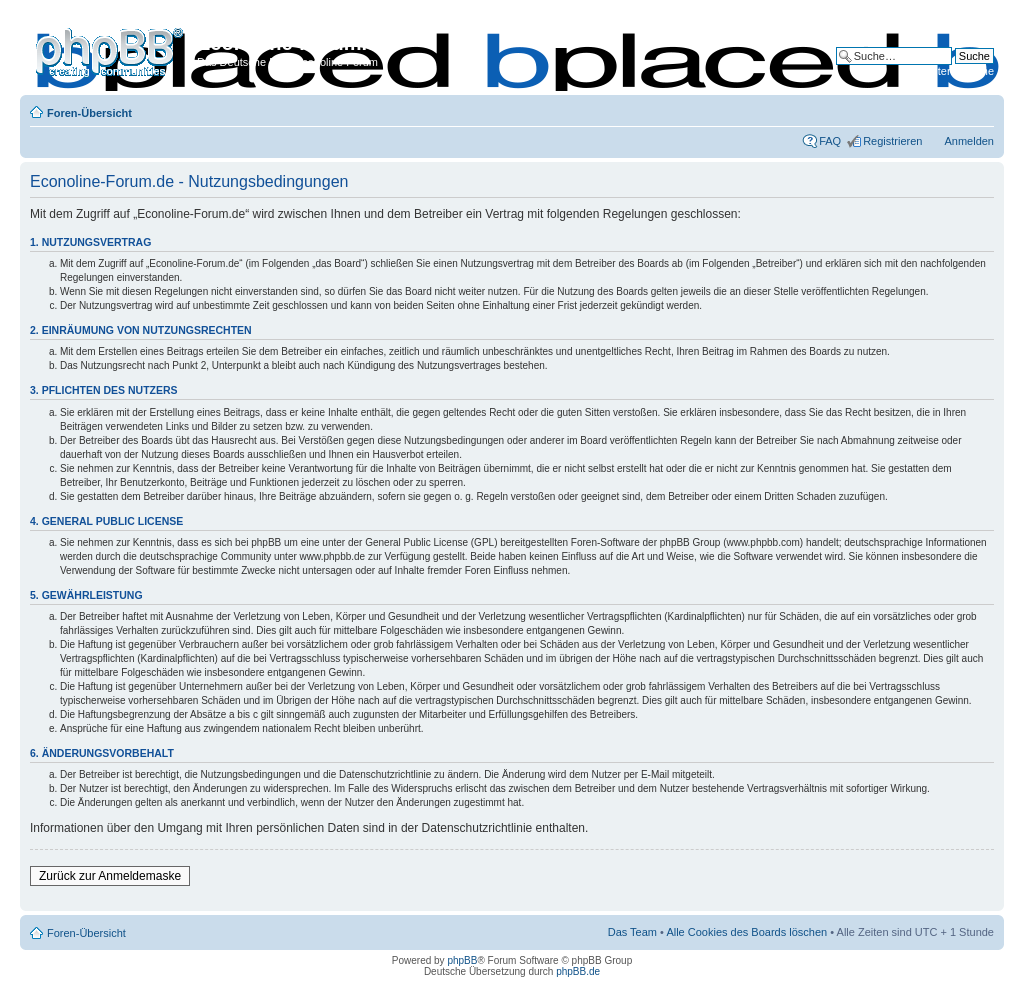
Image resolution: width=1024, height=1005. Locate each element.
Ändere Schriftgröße (979, 109)
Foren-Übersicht (89, 113)
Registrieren (892, 141)
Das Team (632, 932)
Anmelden (969, 141)
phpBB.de (578, 971)
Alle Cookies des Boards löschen (746, 932)
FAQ (830, 141)
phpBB (462, 960)
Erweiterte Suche (952, 71)
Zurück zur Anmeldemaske (110, 876)
